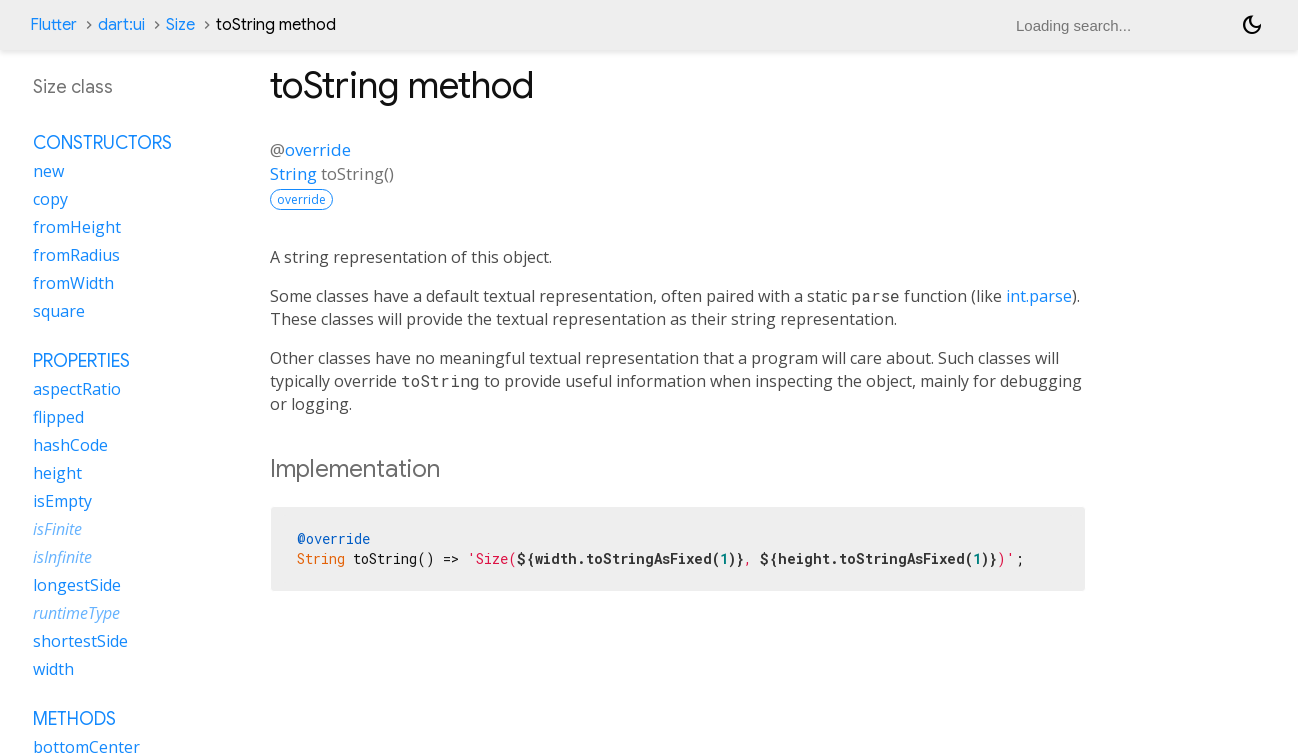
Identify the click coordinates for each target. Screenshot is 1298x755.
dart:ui (121, 25)
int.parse (1039, 296)
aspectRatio (77, 389)
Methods (74, 719)
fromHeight (77, 227)
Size (180, 25)
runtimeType (76, 613)
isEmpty (62, 501)
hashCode (70, 445)
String (293, 173)
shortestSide (80, 641)
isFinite (57, 529)
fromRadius (76, 255)
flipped (58, 417)
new (48, 171)
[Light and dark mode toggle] (1252, 25)
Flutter (53, 25)
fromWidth (73, 283)
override (318, 149)
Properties (81, 361)
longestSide (77, 585)
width (53, 669)
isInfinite (62, 557)
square (59, 311)
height (57, 473)
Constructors (102, 143)
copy (50, 199)
